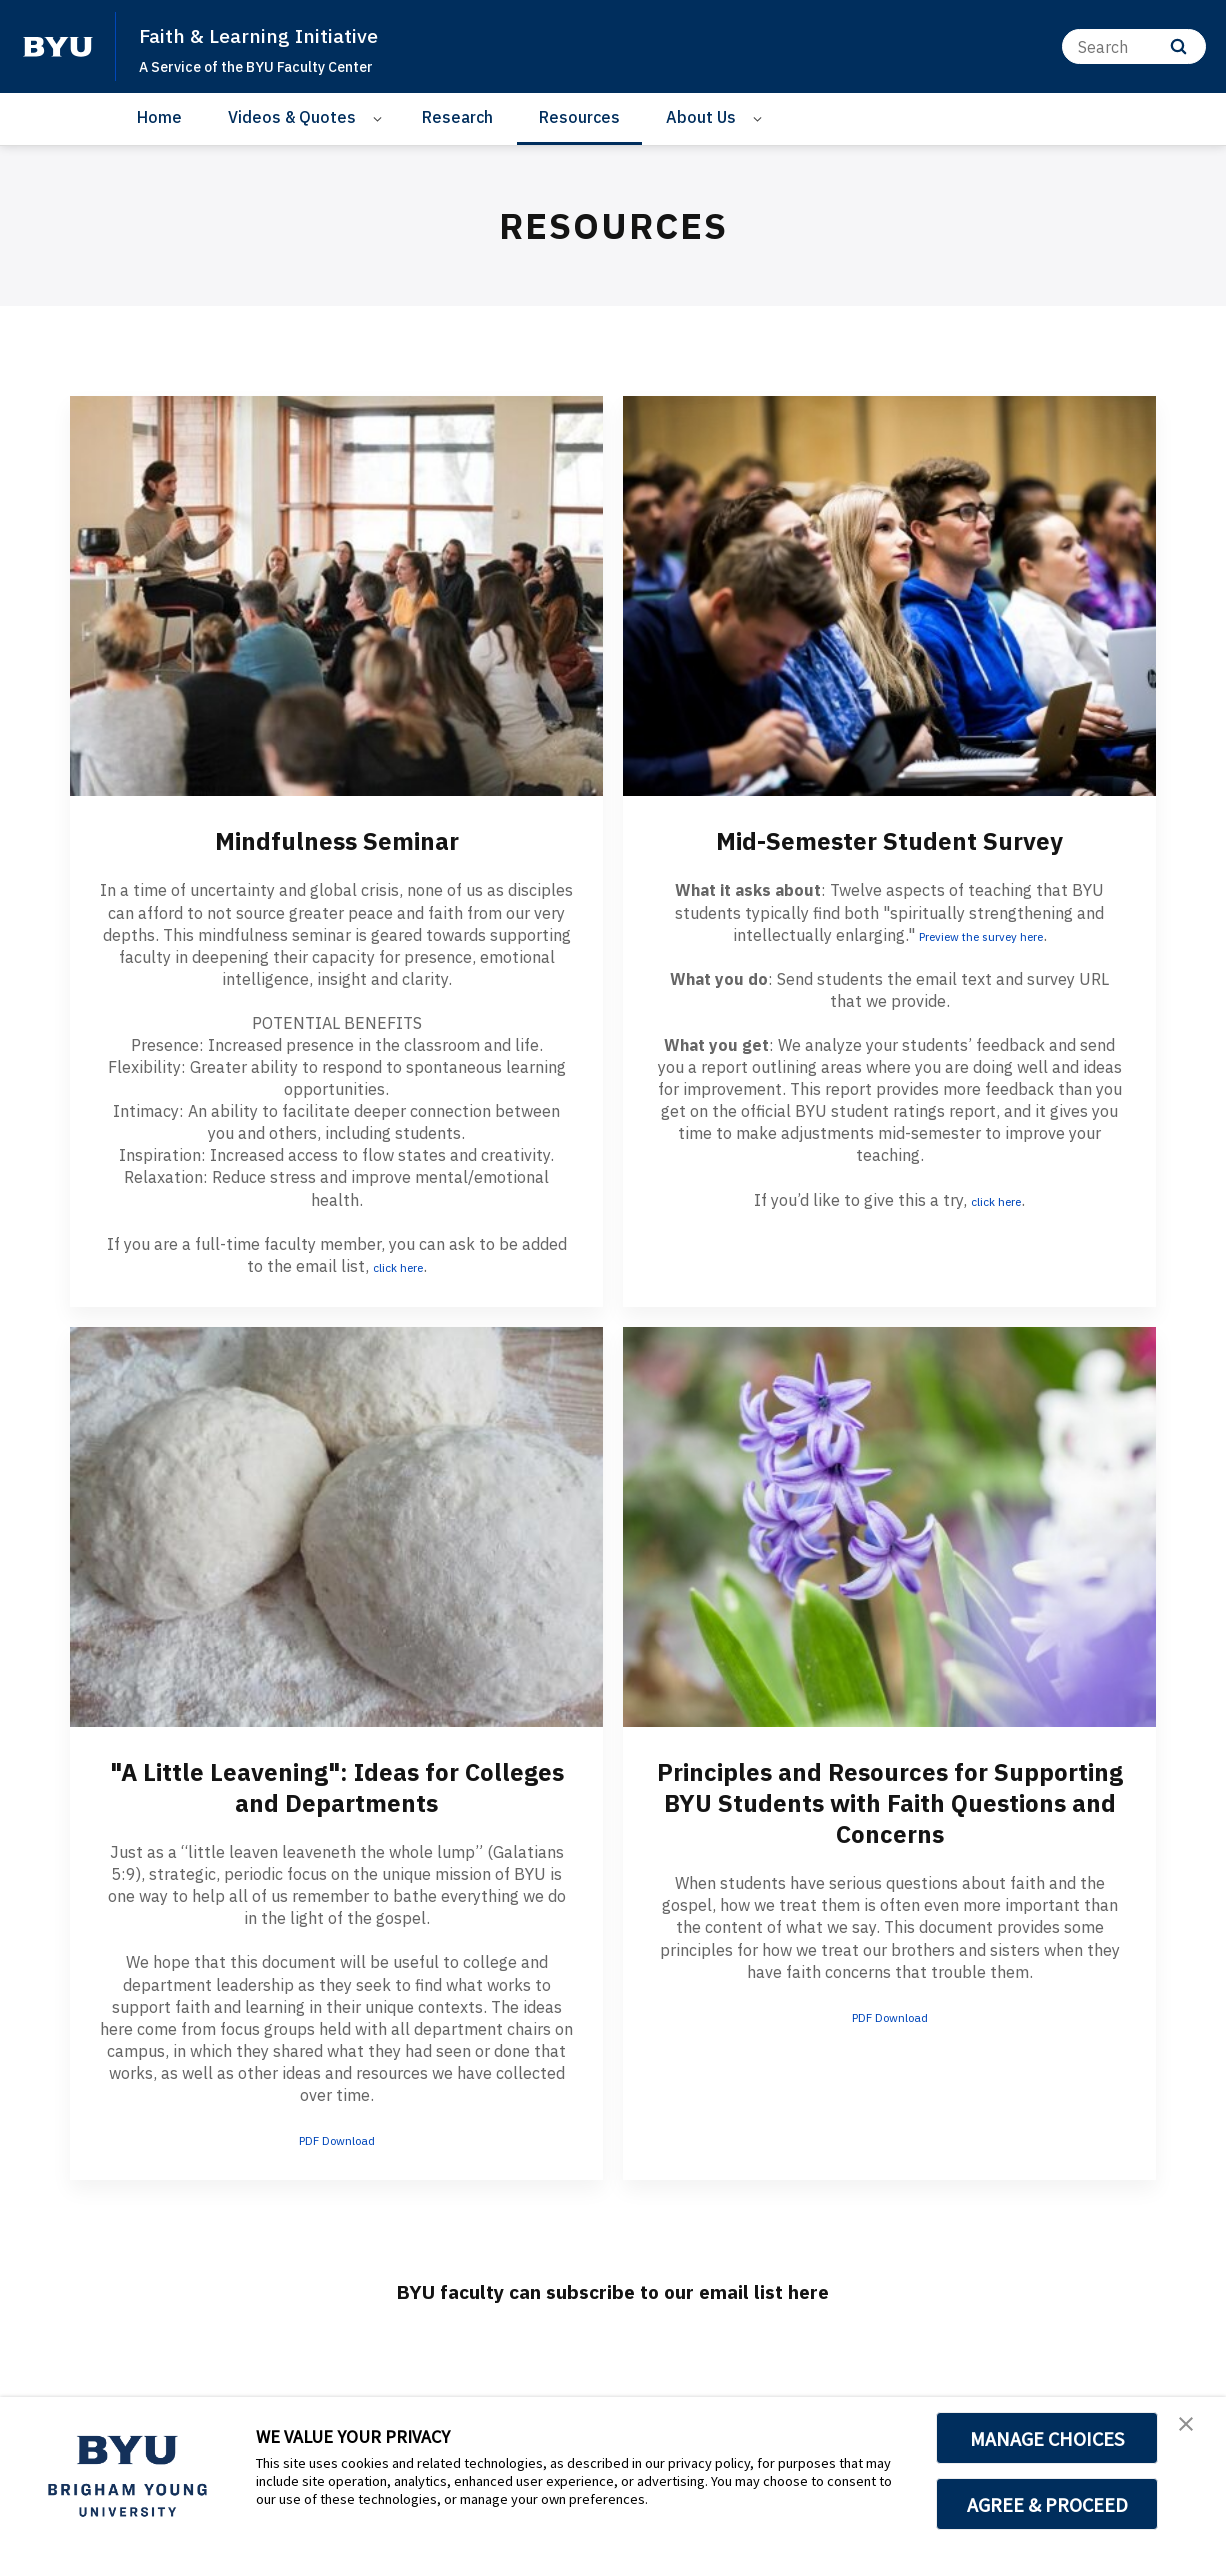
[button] (1193, 2433)
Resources (579, 117)
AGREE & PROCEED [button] (1047, 2504)
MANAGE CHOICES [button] (1047, 2438)
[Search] (1134, 46)
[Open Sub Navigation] (380, 117)
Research (457, 117)
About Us (701, 117)
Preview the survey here (981, 935)
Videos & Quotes (292, 117)
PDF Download (336, 2139)
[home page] (58, 47)
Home (159, 117)
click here (397, 1266)
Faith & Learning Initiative (283, 34)
